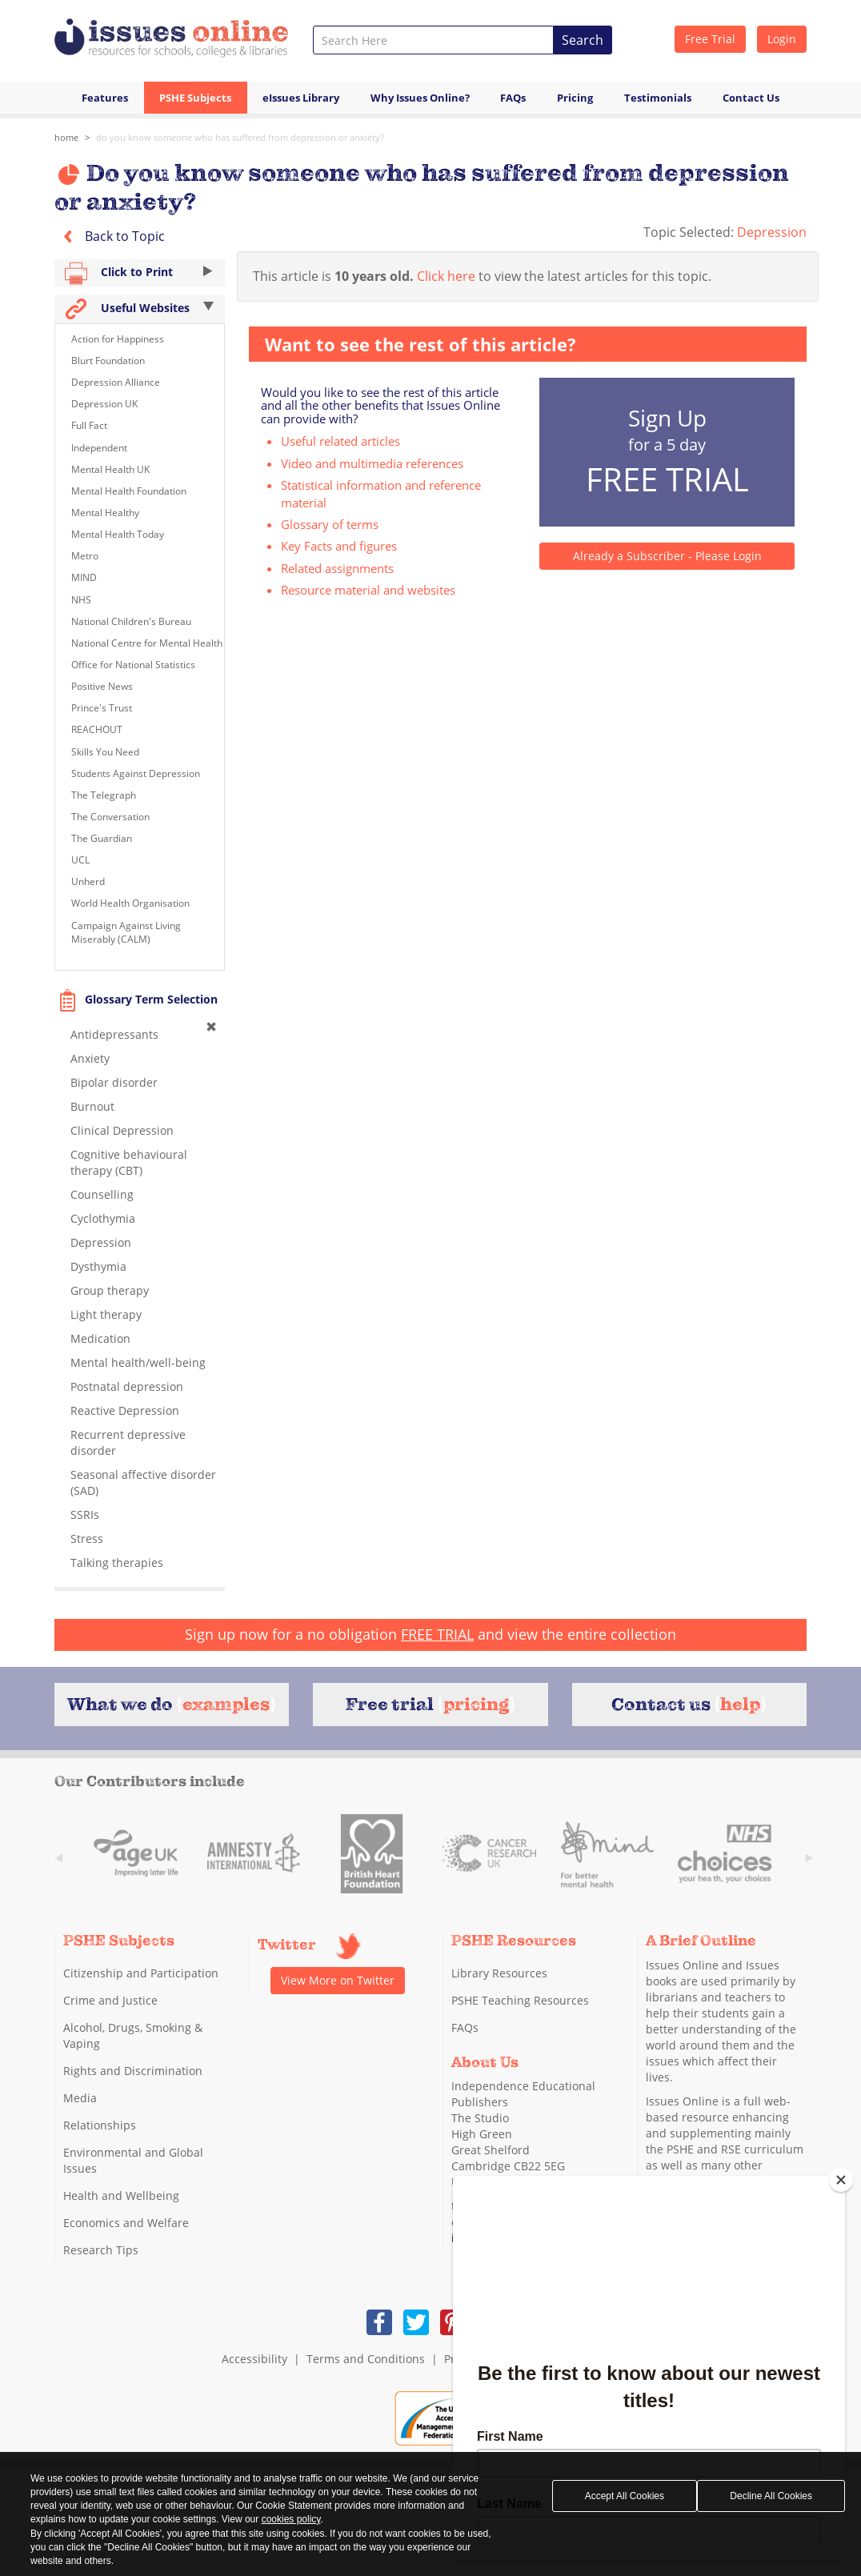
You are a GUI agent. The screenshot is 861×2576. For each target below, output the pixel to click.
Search (582, 40)
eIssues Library (300, 97)
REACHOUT (96, 729)
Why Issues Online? (420, 97)
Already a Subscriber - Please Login (667, 555)
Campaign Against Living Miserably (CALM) (126, 932)
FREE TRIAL (437, 1634)
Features (105, 97)
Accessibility (254, 2358)
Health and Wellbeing (121, 2195)
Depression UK (104, 404)
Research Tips (100, 2250)
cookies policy (291, 2519)
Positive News (102, 686)
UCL (80, 860)
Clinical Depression (122, 1130)
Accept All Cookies (624, 2496)
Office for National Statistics (133, 664)
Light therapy (106, 1314)
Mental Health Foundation (128, 491)
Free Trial (710, 38)
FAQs (513, 97)
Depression (772, 232)
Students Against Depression (135, 773)
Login (781, 38)
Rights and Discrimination (132, 2070)
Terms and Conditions (365, 2358)
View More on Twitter (337, 1980)
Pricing (575, 97)
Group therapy (109, 1290)
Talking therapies (116, 1562)
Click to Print (139, 273)
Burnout (92, 1106)
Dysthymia (98, 1266)
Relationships (99, 2125)
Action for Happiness (117, 339)
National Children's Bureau (131, 621)
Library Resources (499, 1973)
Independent (99, 448)
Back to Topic (109, 236)
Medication (100, 1338)
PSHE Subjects (195, 97)
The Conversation (110, 816)
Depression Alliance (115, 382)
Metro (84, 556)
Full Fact (89, 425)
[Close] (841, 2180)
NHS (81, 600)
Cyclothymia (102, 1218)
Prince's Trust (101, 708)
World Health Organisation (130, 903)
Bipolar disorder (114, 1082)
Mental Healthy (105, 512)
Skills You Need (105, 752)
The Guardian (101, 838)
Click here (446, 276)
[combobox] (433, 40)
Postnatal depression (126, 1386)
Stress (86, 1538)
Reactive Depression (124, 1410)
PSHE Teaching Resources (520, 2000)
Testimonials (657, 97)
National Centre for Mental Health (146, 643)
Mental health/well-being (138, 1362)
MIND (84, 577)
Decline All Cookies (771, 2496)
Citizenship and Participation (140, 1973)
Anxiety (90, 1058)
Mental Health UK (110, 469)
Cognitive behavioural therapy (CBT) (128, 1162)
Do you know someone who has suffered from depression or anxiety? (240, 137)
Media (80, 2097)
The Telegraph (103, 795)
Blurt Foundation (108, 360)
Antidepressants (114, 1034)
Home (66, 137)
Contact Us (751, 97)
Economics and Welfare (126, 2222)
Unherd (88, 881)
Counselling (102, 1194)
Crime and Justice (110, 2000)
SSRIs (84, 1514)
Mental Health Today (117, 534)
